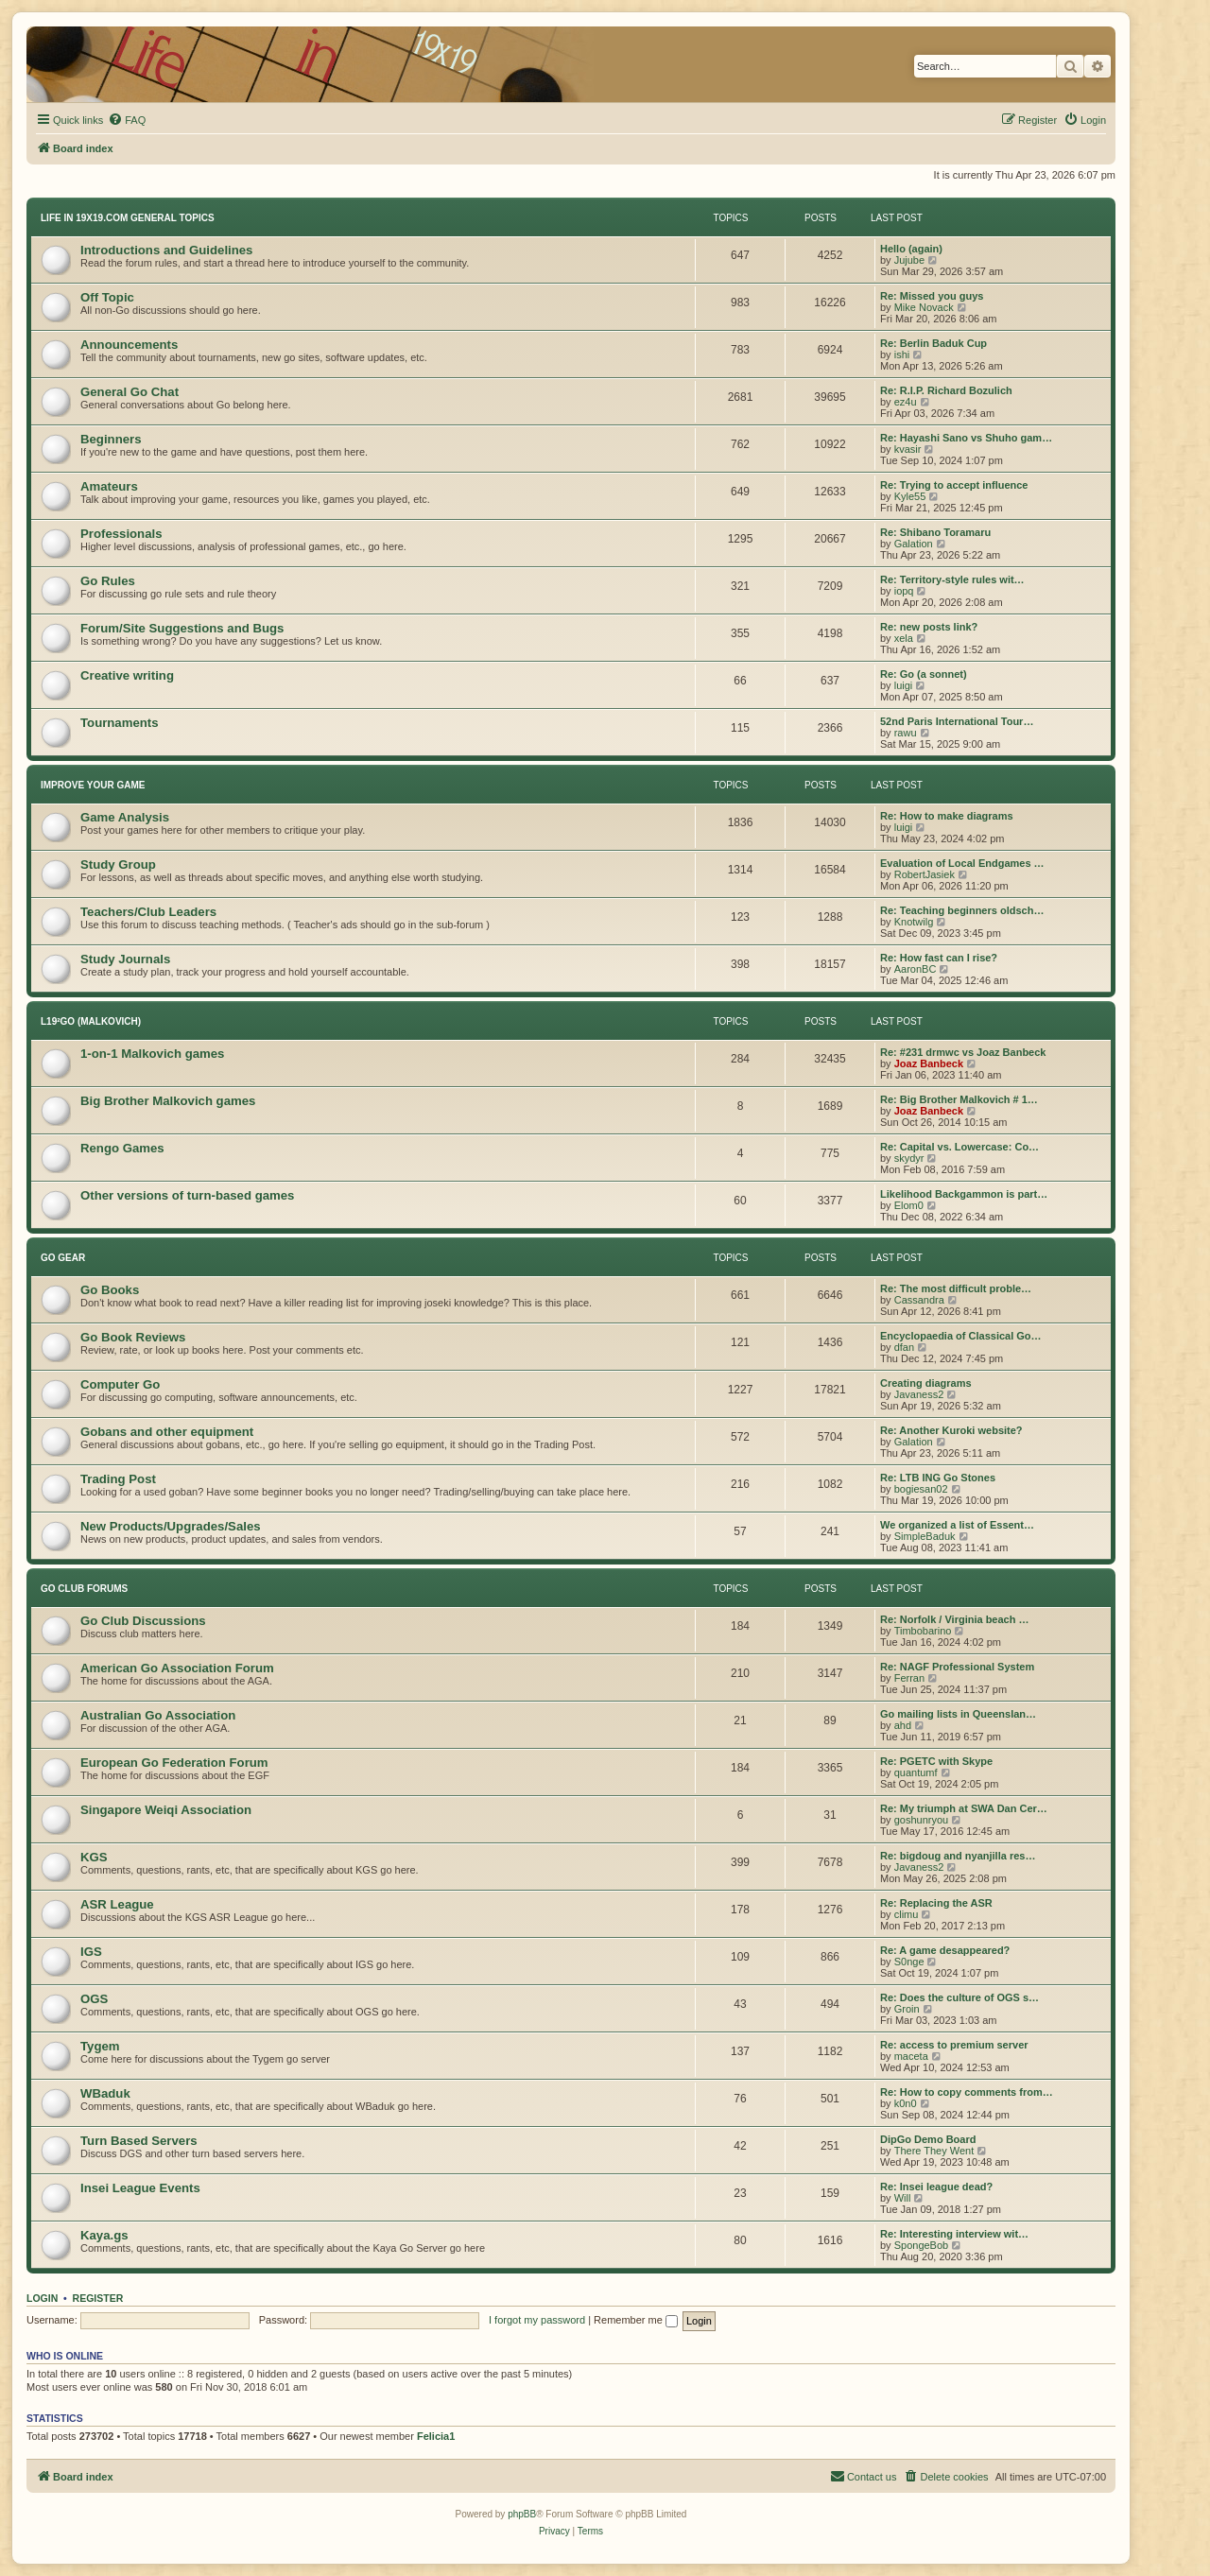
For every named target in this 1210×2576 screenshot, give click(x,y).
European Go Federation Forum (174, 1762)
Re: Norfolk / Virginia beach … (954, 1619)
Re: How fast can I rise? (938, 957)
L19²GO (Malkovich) (91, 1021)
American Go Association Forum (177, 1668)
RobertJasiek (924, 874)
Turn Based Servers (139, 2141)
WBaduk (105, 2093)
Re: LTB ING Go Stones (937, 1477)
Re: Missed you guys (931, 296)
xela (903, 638)
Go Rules (107, 581)
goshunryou (921, 1819)
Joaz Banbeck (928, 1063)
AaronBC (915, 969)
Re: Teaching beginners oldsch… (962, 910)
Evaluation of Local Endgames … (962, 863)
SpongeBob (921, 2245)
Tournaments (119, 723)
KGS (94, 1857)
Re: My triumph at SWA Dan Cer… (963, 1808)
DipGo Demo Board (928, 2139)
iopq (904, 590)
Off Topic (107, 297)
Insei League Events (140, 2188)
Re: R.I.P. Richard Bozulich (946, 390)
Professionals (121, 534)
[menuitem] (127, 120)
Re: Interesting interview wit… (954, 2233)
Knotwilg (914, 921)
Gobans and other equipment (166, 1432)
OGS (94, 1999)
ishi (902, 354)
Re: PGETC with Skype (936, 1761)
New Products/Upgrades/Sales (170, 1526)
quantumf (916, 1772)
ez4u (905, 401)
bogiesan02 (921, 1489)
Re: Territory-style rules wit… (952, 579)
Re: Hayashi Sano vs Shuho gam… (966, 437)
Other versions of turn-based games (187, 1195)
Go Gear (63, 1258)
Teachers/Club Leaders (148, 912)
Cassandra (919, 1299)
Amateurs (109, 486)
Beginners (111, 439)
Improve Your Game (93, 785)
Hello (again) (911, 248)
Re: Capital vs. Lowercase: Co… (959, 1146)
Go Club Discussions (143, 1621)
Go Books (109, 1290)
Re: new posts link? (928, 626)
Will (902, 2198)
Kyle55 (910, 496)
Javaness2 (919, 1394)
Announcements (129, 344)
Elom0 (909, 1205)
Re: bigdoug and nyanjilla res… (957, 1855)
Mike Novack (924, 307)
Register (98, 2298)
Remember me (636, 2319)
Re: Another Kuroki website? (951, 1430)
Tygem (100, 2046)
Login (42, 2298)
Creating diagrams (926, 1383)
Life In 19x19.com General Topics (128, 218)
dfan (904, 1347)
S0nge (909, 1961)
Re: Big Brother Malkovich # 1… (959, 1099)
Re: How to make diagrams (946, 815)
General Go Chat (129, 392)
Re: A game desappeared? (945, 1950)
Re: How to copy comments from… (966, 2092)
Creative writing (127, 675)
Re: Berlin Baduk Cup (933, 343)
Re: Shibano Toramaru (935, 532)
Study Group (118, 864)
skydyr (909, 1158)
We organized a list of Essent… (957, 1524)
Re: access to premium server (954, 2044)
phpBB (522, 2514)
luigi (903, 685)
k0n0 (905, 2103)
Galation (913, 543)
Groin (907, 2008)
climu (906, 1914)
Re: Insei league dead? (936, 2186)
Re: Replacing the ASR (936, 1903)
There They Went (934, 2150)
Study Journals (125, 959)
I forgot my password (537, 2319)
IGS (91, 1952)
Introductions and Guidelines (166, 250)
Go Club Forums (84, 1588)
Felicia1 (436, 2436)
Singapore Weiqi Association (165, 1810)
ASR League (117, 1904)
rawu (905, 732)
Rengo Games (122, 1148)
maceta (911, 2056)
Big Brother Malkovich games (167, 1101)
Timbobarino (923, 1630)
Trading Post (118, 1479)
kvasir (908, 449)
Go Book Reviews (132, 1337)
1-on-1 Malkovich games (152, 1053)
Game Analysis (124, 817)
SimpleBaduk (925, 1536)
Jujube (909, 260)
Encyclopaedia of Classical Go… (961, 1335)
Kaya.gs (104, 2235)
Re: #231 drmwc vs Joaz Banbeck (963, 1052)
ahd (902, 1725)
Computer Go (120, 1384)
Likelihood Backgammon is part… (963, 1194)
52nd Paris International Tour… (956, 721)
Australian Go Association (157, 1715)
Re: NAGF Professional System (957, 1666)
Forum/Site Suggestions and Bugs (182, 628)
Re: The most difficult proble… (955, 1288)
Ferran (909, 1678)
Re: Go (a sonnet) (923, 674)
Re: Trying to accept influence (954, 485)
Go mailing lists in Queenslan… (958, 1714)
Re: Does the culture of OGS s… (959, 1997)
